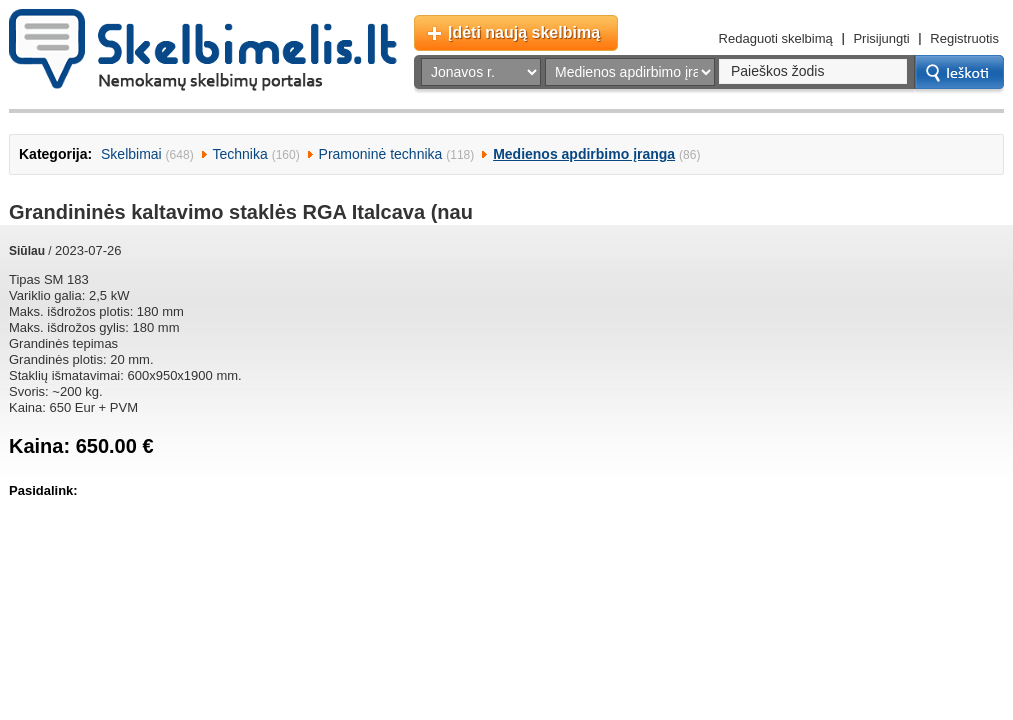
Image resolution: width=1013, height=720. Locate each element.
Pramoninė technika (381, 154)
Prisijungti (881, 38)
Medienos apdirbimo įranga (584, 154)
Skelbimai (131, 154)
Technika (240, 154)
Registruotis (964, 38)
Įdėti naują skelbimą (524, 32)
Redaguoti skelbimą (776, 38)
